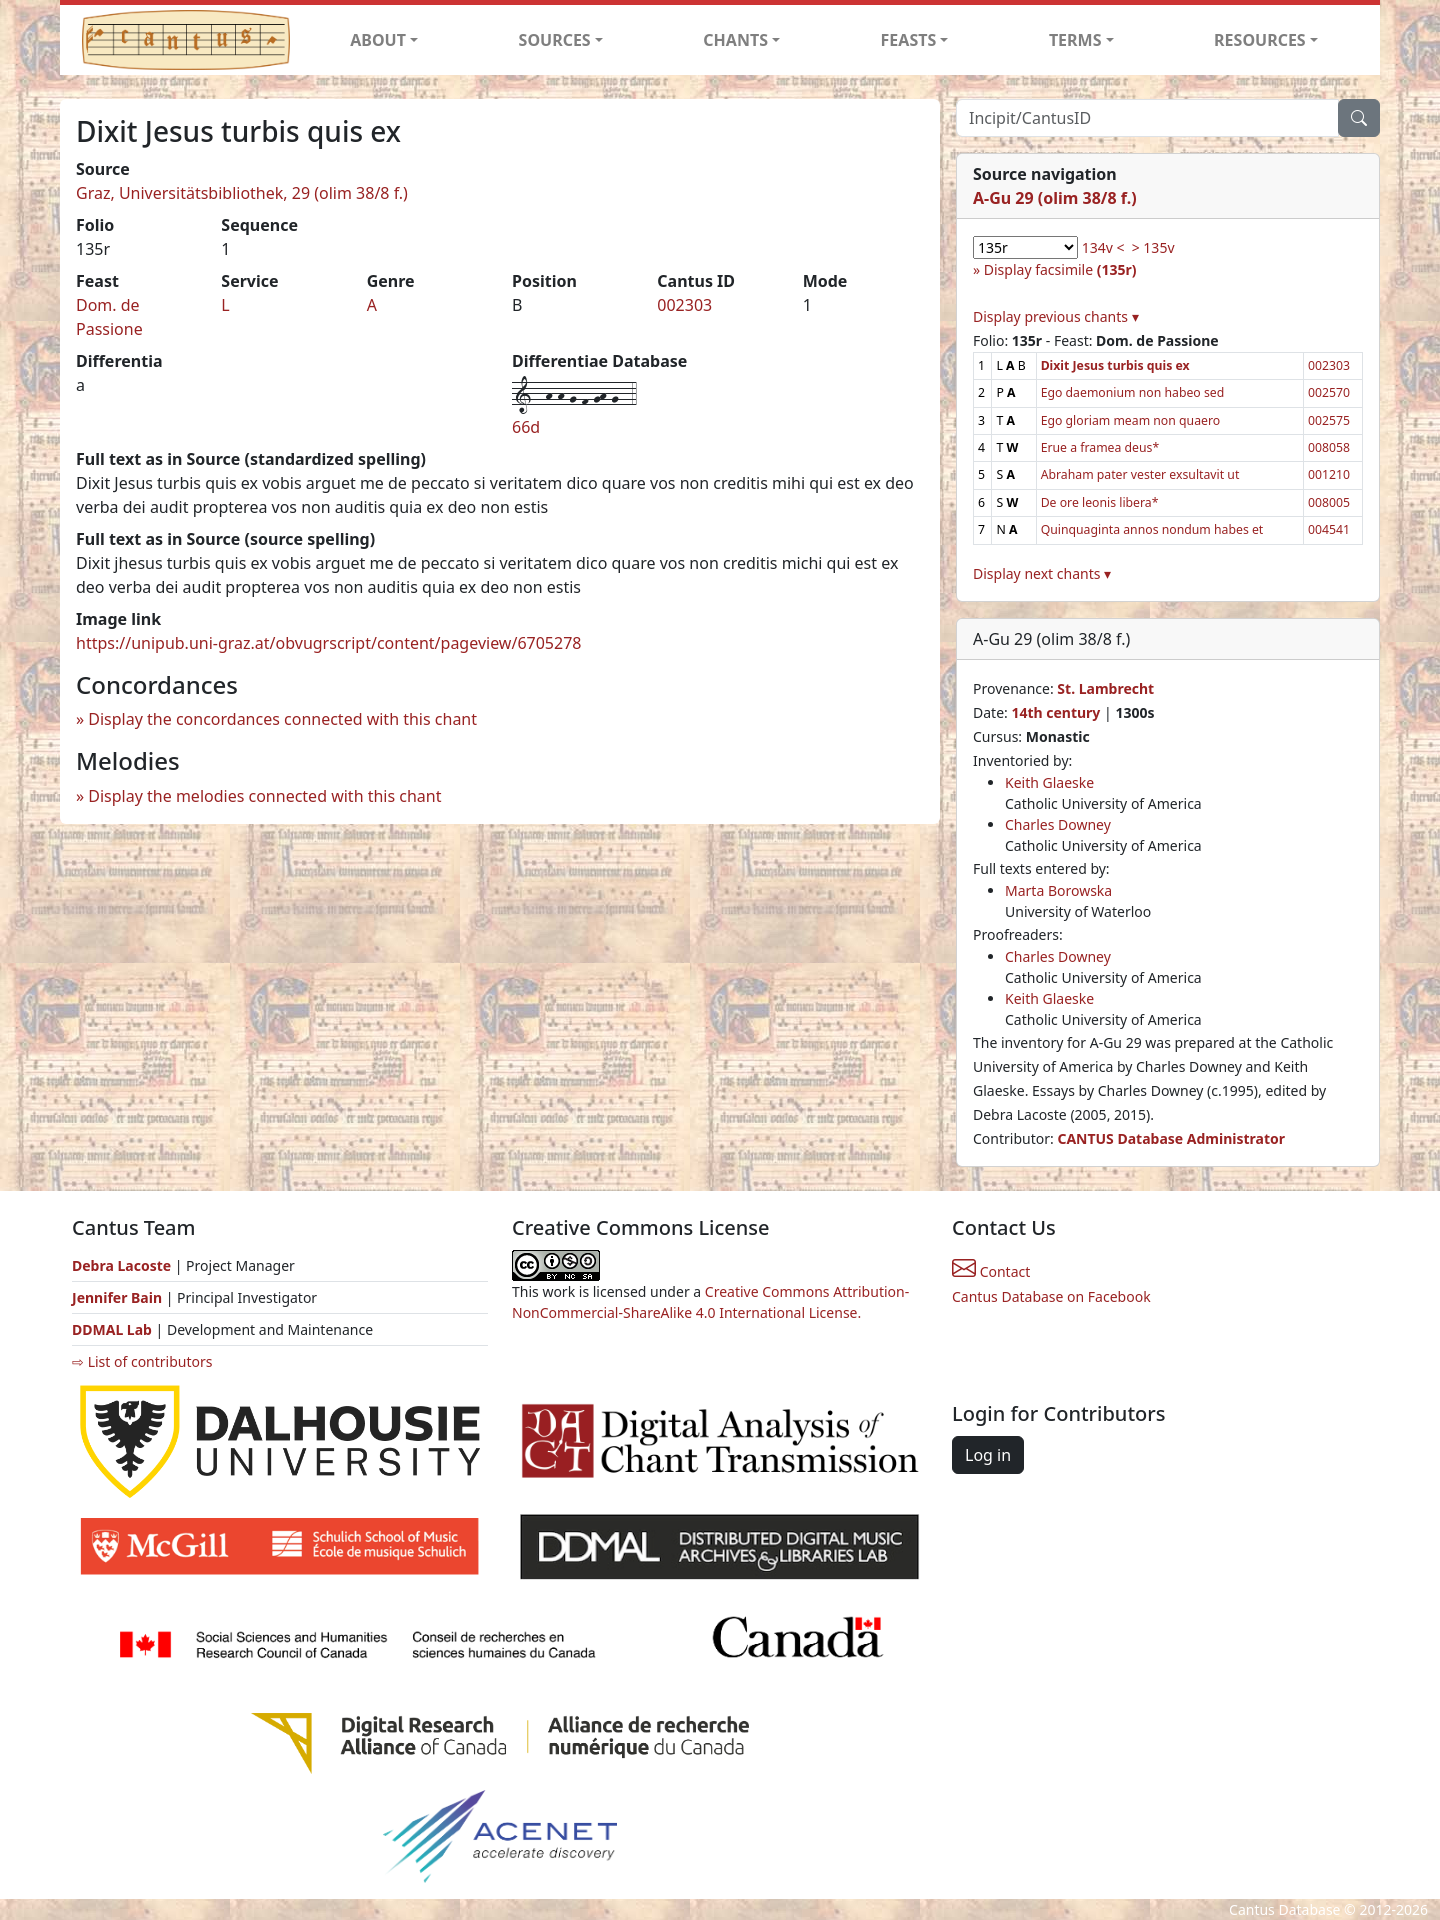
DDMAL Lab (112, 1329)
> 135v (1153, 247)
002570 (1329, 392)
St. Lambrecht (1105, 688)
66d (526, 427)
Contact (991, 1271)
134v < (1103, 247)
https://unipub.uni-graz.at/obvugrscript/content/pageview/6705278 (328, 643)
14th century (1055, 712)
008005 (1329, 502)
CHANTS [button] (735, 40)
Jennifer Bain (119, 1297)
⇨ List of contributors (142, 1361)
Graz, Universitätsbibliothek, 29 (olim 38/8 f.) (242, 193)
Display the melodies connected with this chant (264, 796)
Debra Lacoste (121, 1265)
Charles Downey (1058, 824)
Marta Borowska (1058, 890)
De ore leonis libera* (1100, 502)
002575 (1329, 420)
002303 (684, 305)
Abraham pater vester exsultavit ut (1140, 474)
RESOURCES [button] (1260, 40)
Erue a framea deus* (1100, 447)
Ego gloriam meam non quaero (1131, 420)
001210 (1329, 474)
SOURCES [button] (555, 40)
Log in (988, 1455)
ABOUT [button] (378, 40)
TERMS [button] (1075, 40)
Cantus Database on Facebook (1051, 1296)
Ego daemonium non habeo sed (1133, 392)
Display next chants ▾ (1042, 573)
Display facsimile (1060, 269)
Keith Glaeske (1049, 782)
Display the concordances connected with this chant (282, 719)
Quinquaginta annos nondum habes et (1152, 529)
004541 (1329, 529)
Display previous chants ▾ (1056, 316)
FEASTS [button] (909, 40)
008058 (1329, 447)
